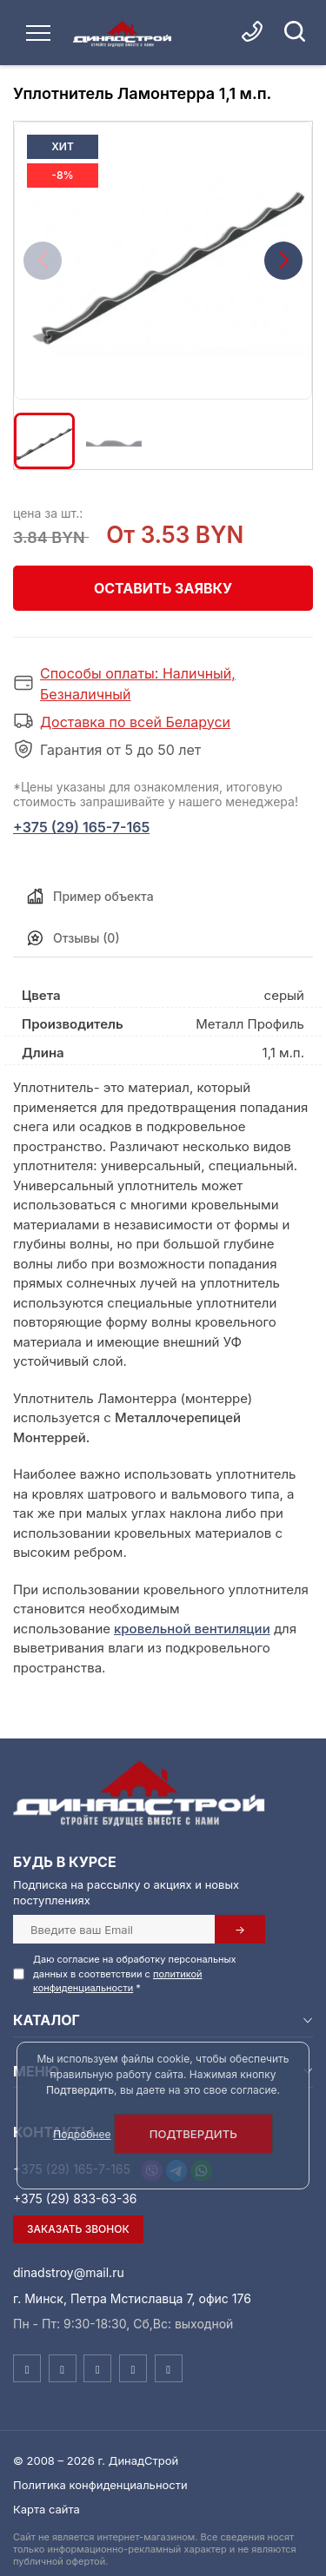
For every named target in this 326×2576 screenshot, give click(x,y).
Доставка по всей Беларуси (135, 722)
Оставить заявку (163, 588)
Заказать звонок (78, 2228)
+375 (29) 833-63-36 (75, 2198)
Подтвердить (193, 2134)
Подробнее (81, 2134)
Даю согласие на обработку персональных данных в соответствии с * (134, 1973)
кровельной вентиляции (192, 1628)
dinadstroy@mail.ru (68, 2272)
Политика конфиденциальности (100, 2485)
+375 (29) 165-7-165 (81, 827)
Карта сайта (46, 2509)
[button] (283, 261)
